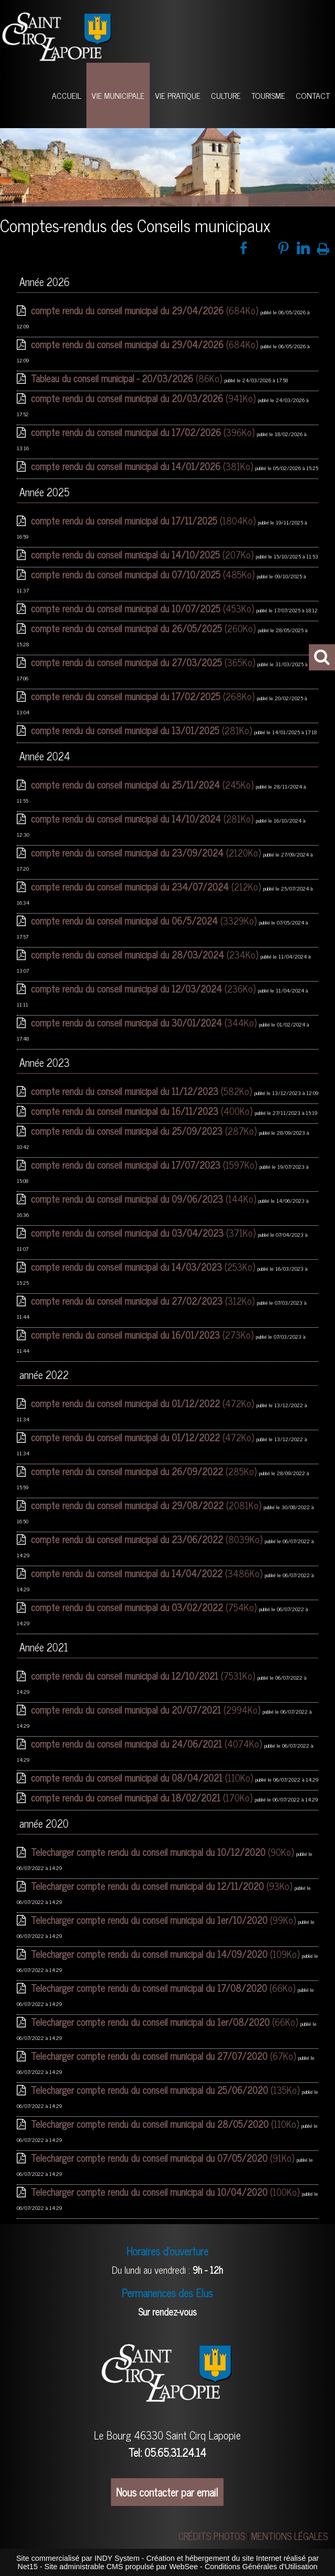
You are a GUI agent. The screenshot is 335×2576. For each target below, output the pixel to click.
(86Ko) (128, 378)
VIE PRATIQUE (177, 95)
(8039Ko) (148, 1539)
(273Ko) (143, 1334)
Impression (323, 247)
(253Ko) (144, 1266)
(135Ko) (166, 2090)
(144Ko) (145, 1198)
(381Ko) (143, 466)
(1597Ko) (145, 1164)
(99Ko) (164, 1920)
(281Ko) (142, 730)
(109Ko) (166, 1954)
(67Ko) (164, 2056)
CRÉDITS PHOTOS (211, 2536)
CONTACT (313, 95)
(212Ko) (147, 886)
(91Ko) (164, 2157)
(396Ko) (144, 432)
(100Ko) (166, 2191)
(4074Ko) (147, 1743)
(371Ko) (144, 1232)
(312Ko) (144, 1300)
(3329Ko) (145, 920)
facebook (243, 248)
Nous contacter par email (167, 2492)
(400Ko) (143, 1111)
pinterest (283, 248)
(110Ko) (143, 1777)
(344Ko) (145, 1022)
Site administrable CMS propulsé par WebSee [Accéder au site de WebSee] (121, 2566)
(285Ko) (145, 1471)
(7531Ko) (144, 1675)
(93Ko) (163, 1886)
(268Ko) (144, 696)
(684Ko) (146, 310)
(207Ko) (143, 554)
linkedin (303, 248)
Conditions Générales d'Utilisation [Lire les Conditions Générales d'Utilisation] (261, 2566)
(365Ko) (144, 662)
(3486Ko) (148, 1573)
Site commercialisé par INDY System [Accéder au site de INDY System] (78, 2558)
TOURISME (268, 95)
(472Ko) (143, 1403)
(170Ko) (143, 1797)
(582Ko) (142, 1091)
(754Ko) (145, 1607)
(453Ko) (143, 608)
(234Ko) (146, 954)
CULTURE (226, 95)
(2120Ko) (147, 852)
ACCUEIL (66, 95)
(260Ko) (144, 628)
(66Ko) (164, 1988)
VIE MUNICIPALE (118, 95)
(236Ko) (144, 988)
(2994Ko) (147, 1709)
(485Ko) (144, 574)
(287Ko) (145, 1130)
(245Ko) (143, 784)
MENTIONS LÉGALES (289, 2536)
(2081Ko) (147, 1505)
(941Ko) (144, 398)
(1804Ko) (144, 520)
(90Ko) (163, 1852)
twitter (263, 248)
